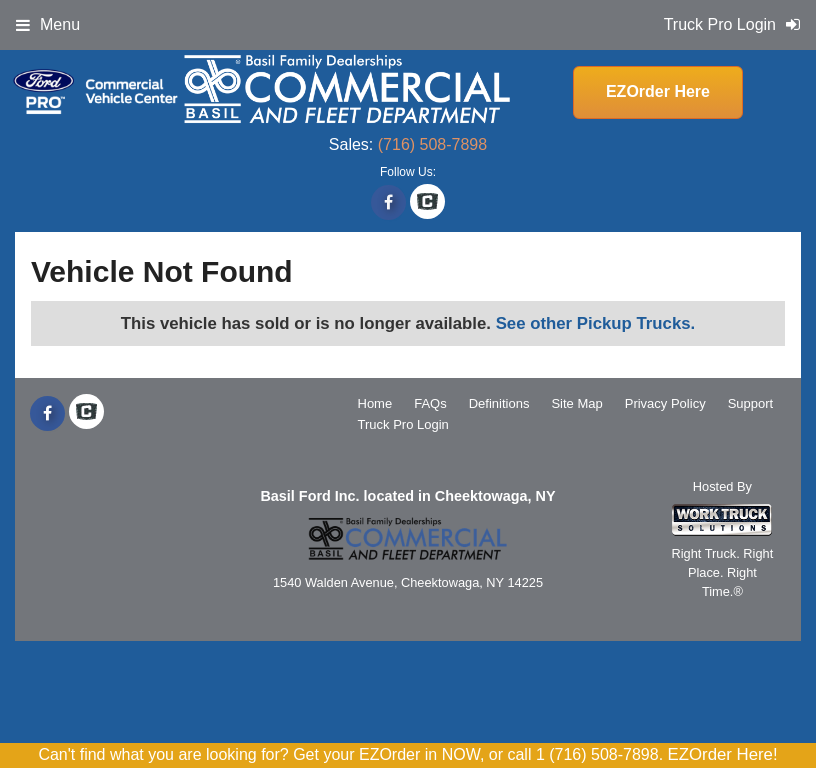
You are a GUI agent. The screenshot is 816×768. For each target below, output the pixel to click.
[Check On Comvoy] (427, 203)
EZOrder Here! (723, 754)
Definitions (499, 403)
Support (751, 403)
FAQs (430, 403)
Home (375, 403)
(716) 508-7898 (432, 144)
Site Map (576, 403)
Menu (48, 24)
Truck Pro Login (403, 424)
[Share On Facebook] (388, 203)
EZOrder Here (658, 91)
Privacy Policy (665, 403)
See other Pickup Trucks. (596, 323)
